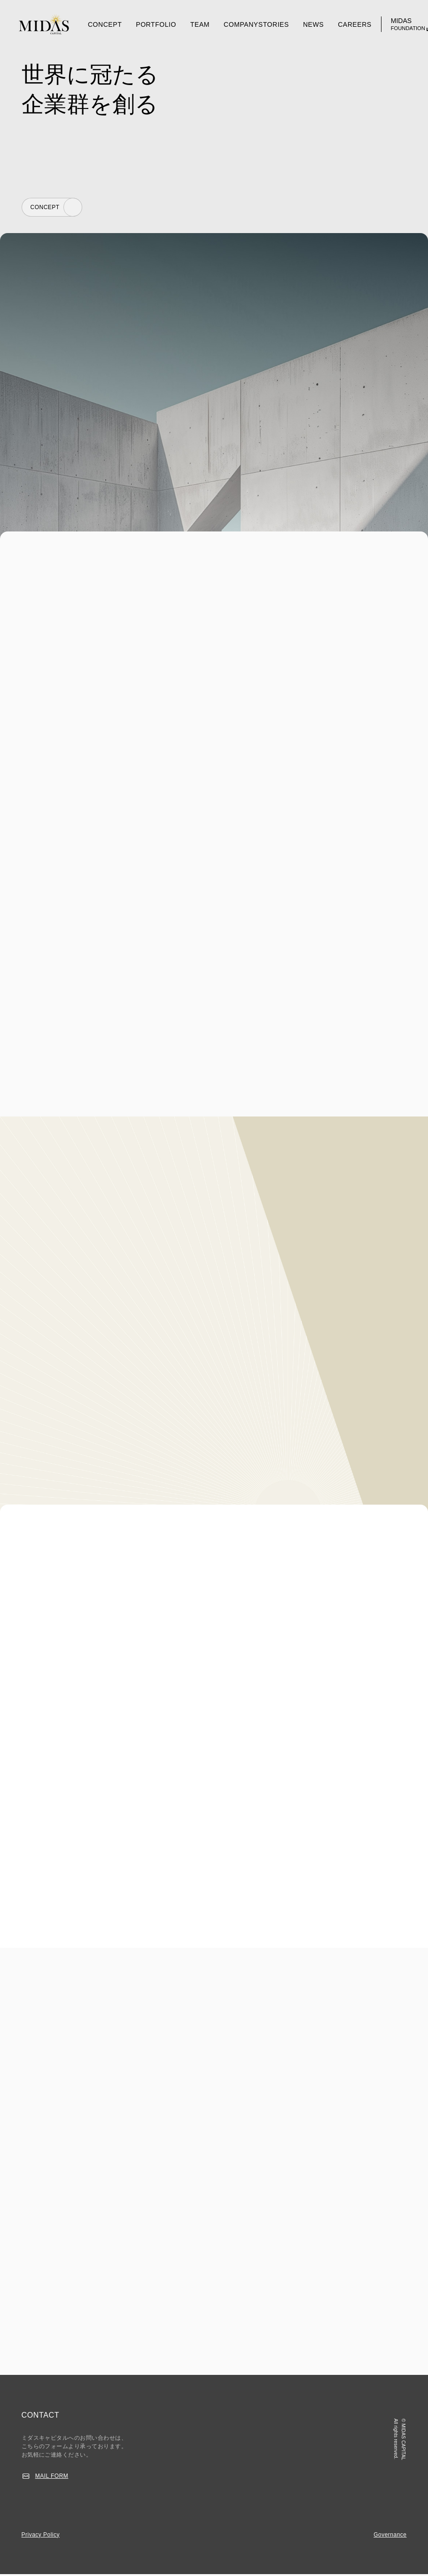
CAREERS (355, 24)
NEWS (313, 24)
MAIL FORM (52, 2478)
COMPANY (241, 24)
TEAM (200, 24)
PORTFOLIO (156, 24)
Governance (390, 2536)
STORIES (273, 24)
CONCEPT (105, 24)
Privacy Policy (41, 2536)
